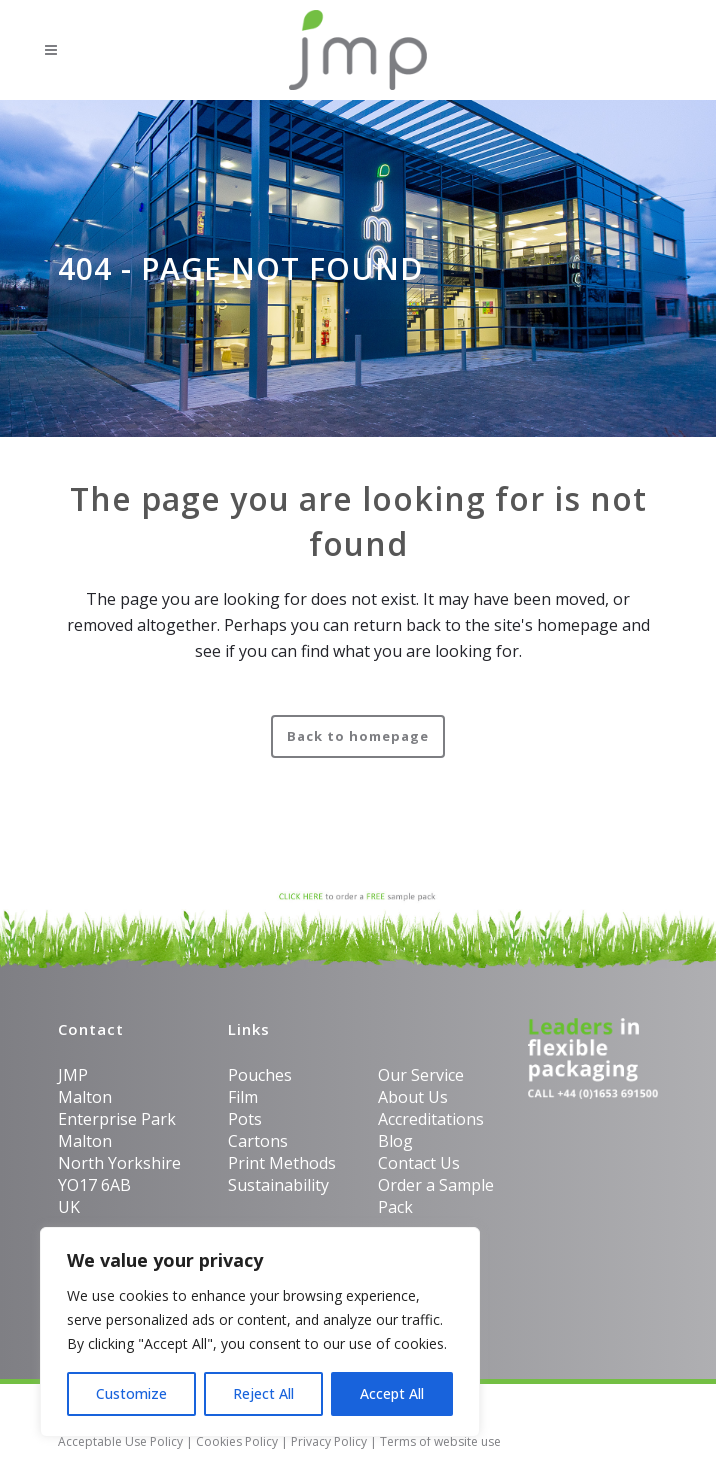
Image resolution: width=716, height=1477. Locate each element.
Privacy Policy (329, 1441)
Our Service (421, 1075)
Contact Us (419, 1163)
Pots (245, 1119)
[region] (260, 1332)
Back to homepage (358, 736)
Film (243, 1097)
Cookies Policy (237, 1441)
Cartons (258, 1141)
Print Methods (282, 1163)
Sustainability (278, 1185)
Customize (131, 1393)
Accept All (392, 1393)
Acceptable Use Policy (120, 1441)
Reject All (263, 1393)
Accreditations (431, 1119)
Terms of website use (440, 1441)
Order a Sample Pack (436, 1196)
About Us (413, 1097)
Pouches (260, 1075)
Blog (395, 1141)
